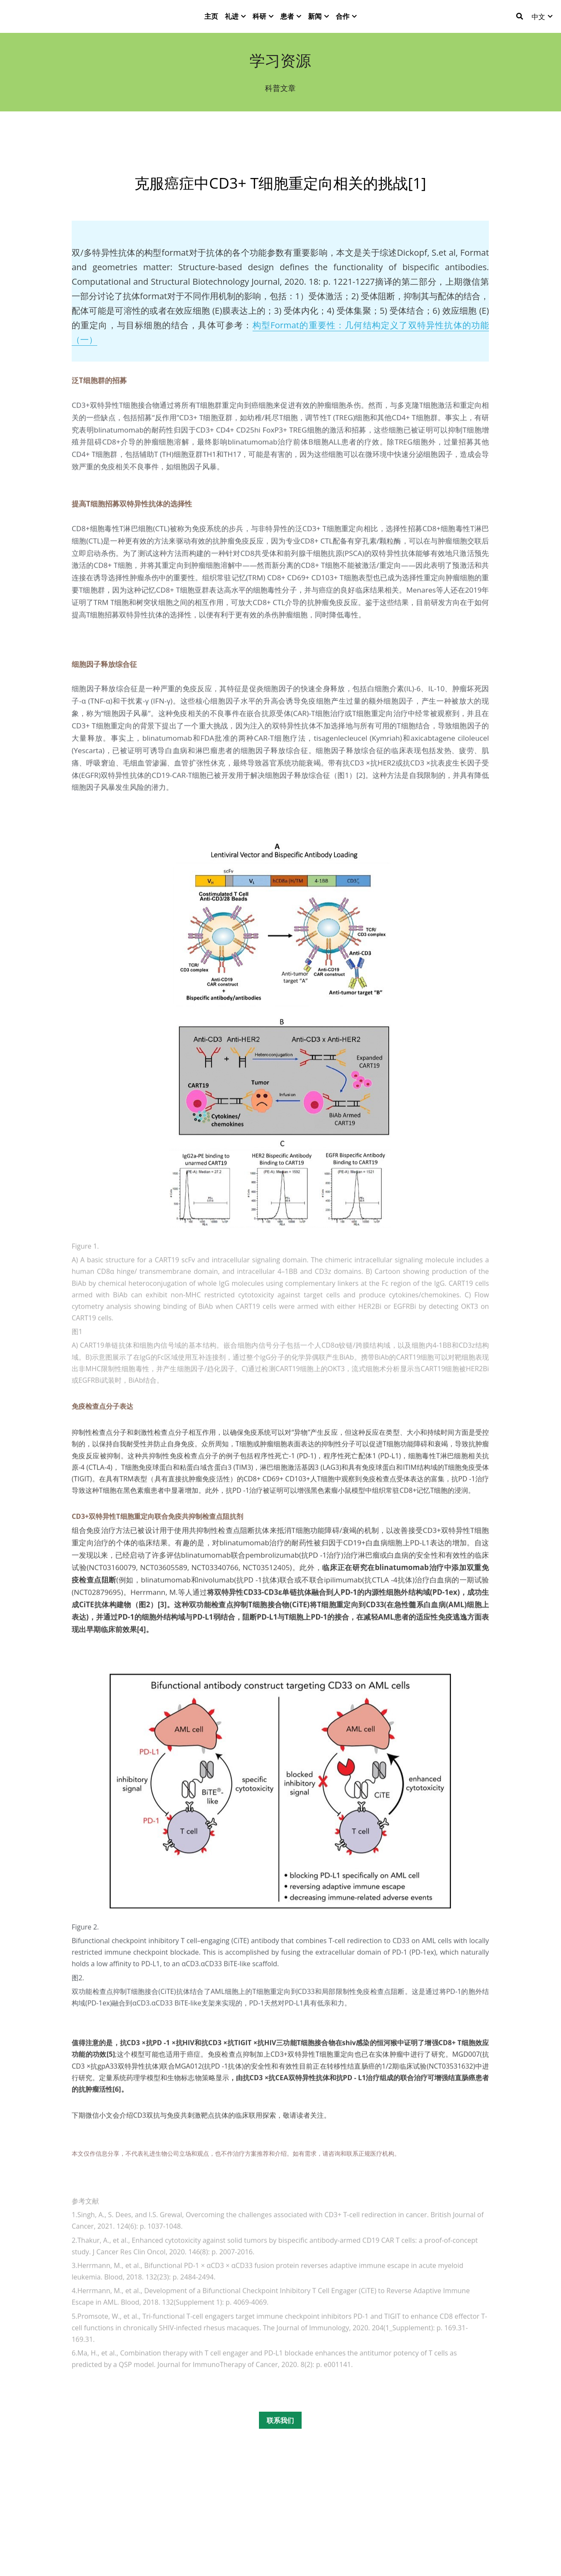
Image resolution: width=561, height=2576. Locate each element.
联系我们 (280, 2440)
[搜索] (519, 21)
